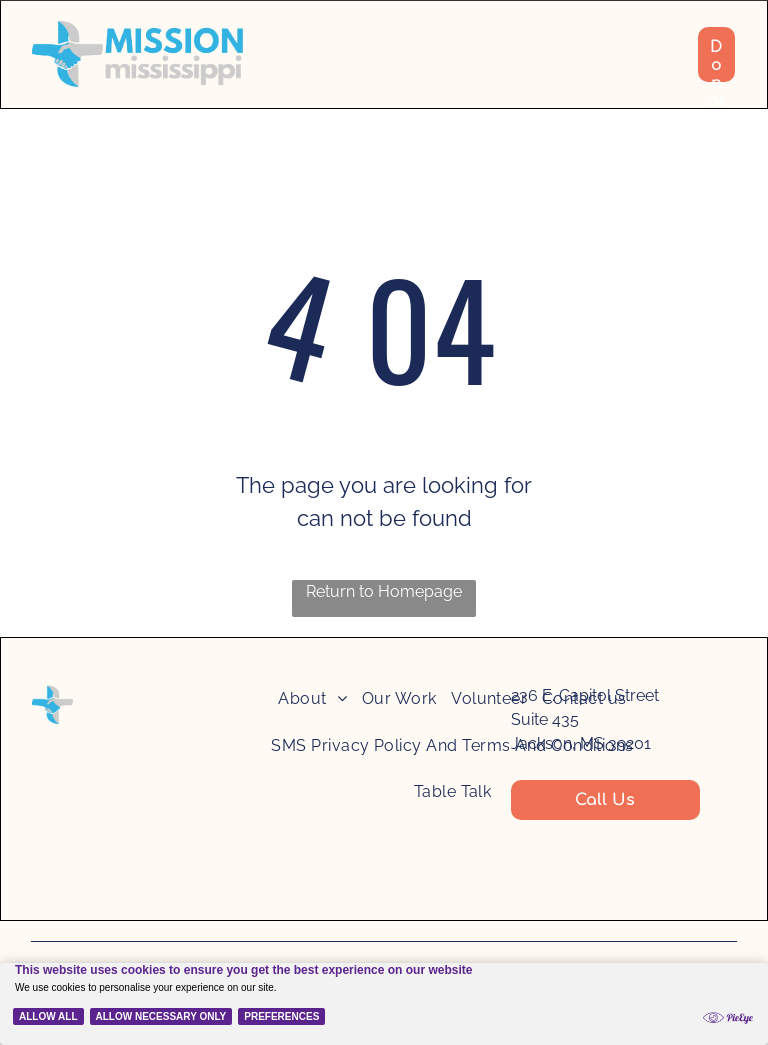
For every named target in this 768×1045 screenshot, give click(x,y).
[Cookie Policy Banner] (384, 991)
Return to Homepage (384, 591)
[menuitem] (312, 707)
